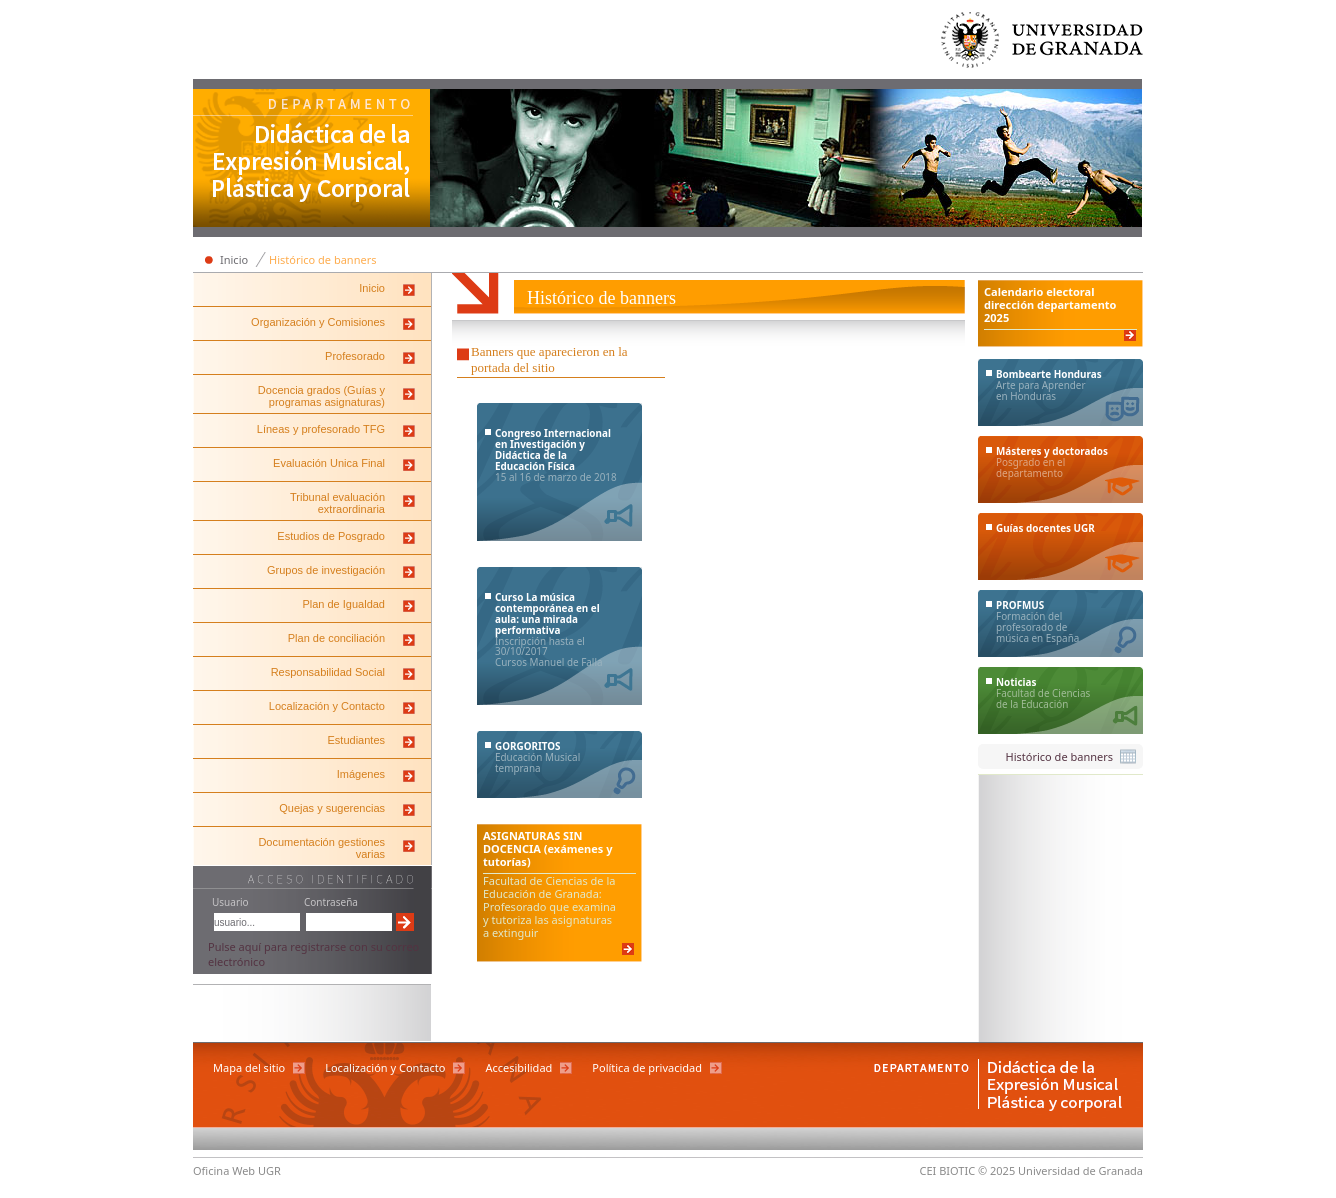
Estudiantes (356, 740)
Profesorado (355, 356)
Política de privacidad (647, 1067)
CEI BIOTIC (948, 1170)
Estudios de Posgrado (331, 536)
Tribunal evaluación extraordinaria (337, 503)
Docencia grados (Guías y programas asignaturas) (321, 396)
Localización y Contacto (327, 706)
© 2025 (996, 1170)
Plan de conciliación (336, 638)
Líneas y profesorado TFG (321, 429)
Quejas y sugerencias (332, 808)
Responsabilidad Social (328, 672)
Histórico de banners (322, 259)
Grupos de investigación (326, 570)
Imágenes (361, 774)
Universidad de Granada (1043, 44)
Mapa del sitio (249, 1067)
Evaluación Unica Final (329, 463)
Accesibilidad (518, 1067)
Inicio (234, 259)
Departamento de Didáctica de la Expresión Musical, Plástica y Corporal (312, 160)
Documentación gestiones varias (321, 848)
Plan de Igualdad (343, 604)
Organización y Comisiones (318, 322)
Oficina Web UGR (237, 1170)
